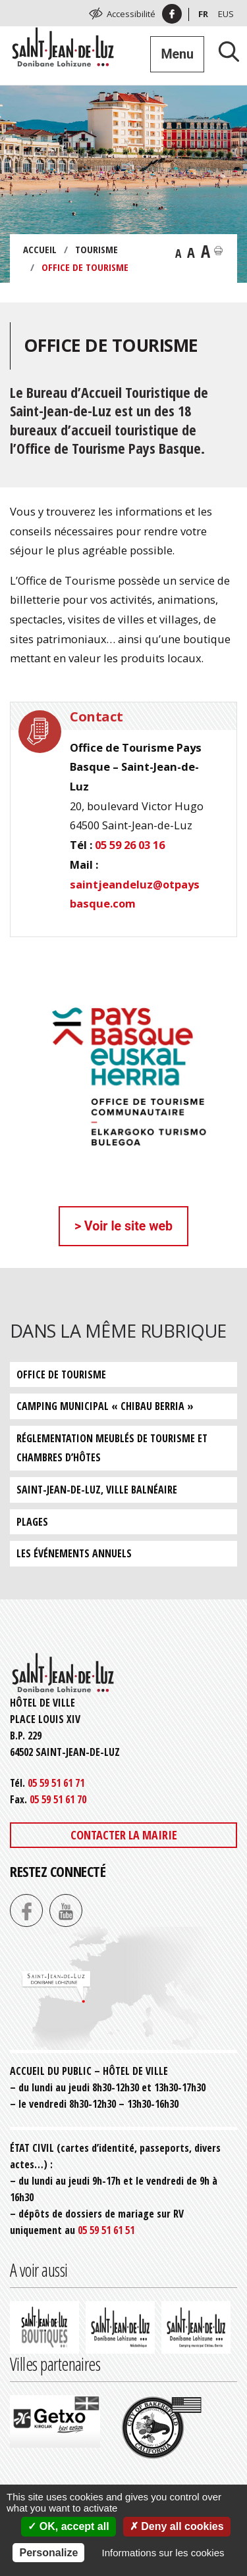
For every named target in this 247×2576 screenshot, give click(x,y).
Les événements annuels (74, 1553)
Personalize (48, 2552)
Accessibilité (131, 14)
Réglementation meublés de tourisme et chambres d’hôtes (111, 1448)
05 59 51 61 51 (106, 2230)
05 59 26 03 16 (130, 844)
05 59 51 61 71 (56, 1783)
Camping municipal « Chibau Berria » (105, 1406)
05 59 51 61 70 (58, 1799)
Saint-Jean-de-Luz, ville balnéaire (96, 1489)
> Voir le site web (123, 1226)
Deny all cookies (177, 2526)
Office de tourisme (61, 1374)
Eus (226, 14)
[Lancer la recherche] (223, 51)
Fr (203, 14)
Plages (32, 1522)
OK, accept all (68, 2526)
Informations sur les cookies (163, 2552)
